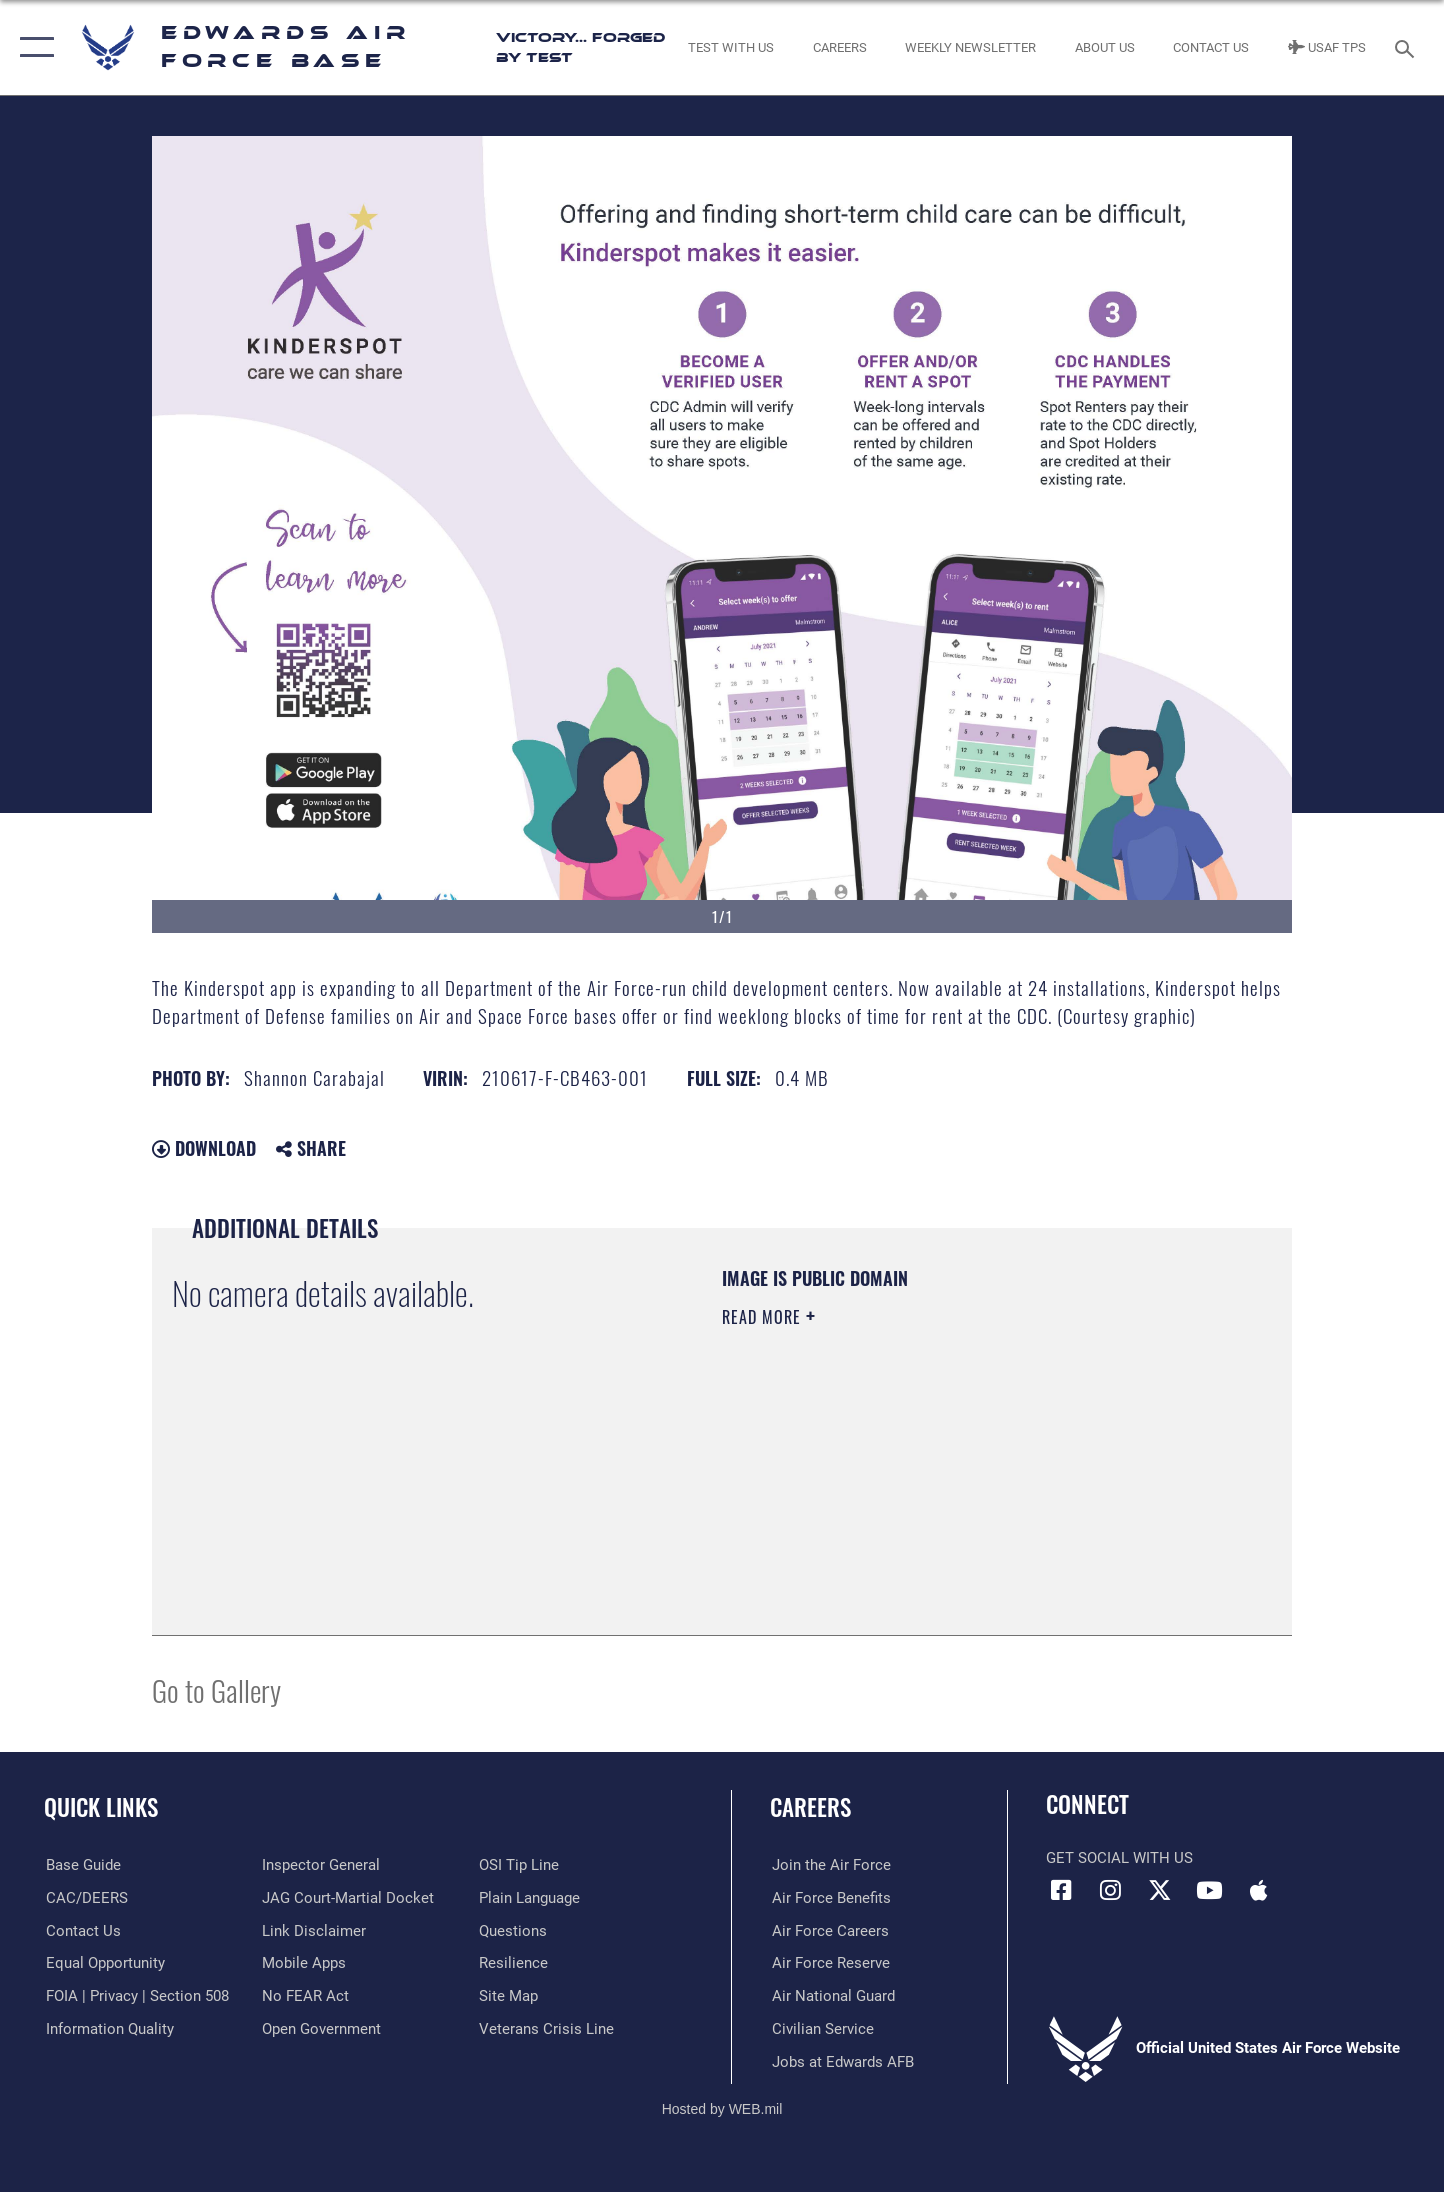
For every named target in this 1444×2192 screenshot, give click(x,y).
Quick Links (101, 1807)
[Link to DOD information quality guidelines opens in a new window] (108, 2029)
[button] (32, 47)
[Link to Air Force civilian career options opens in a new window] (821, 2029)
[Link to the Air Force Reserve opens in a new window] (829, 1963)
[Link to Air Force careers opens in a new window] (828, 1930)
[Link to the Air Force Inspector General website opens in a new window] (321, 1865)
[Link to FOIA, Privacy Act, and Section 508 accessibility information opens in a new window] (135, 1996)
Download (204, 1148)
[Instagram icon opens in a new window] (1111, 1890)
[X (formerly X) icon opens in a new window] (1160, 1890)
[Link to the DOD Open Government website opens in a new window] (321, 2029)
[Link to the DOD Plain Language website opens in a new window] (529, 1898)
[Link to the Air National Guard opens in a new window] (831, 1996)
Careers (810, 1807)
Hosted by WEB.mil (722, 2108)
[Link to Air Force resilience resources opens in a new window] (513, 1963)
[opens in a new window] (81, 1865)
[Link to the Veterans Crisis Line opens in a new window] (546, 2029)
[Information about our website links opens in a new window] (314, 1930)
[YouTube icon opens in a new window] (1209, 1890)
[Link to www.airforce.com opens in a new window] (829, 1865)
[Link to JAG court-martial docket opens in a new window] (348, 1898)
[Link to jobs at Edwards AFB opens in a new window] (841, 2061)
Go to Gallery (216, 1689)
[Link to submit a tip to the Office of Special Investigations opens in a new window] (519, 1865)
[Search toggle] (1407, 47)
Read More (764, 1317)
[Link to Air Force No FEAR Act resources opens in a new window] (305, 1996)
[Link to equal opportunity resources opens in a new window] (103, 1963)
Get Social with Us (1119, 1858)
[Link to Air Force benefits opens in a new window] (829, 1898)
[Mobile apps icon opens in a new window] (1259, 1890)
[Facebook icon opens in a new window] (1061, 1890)
